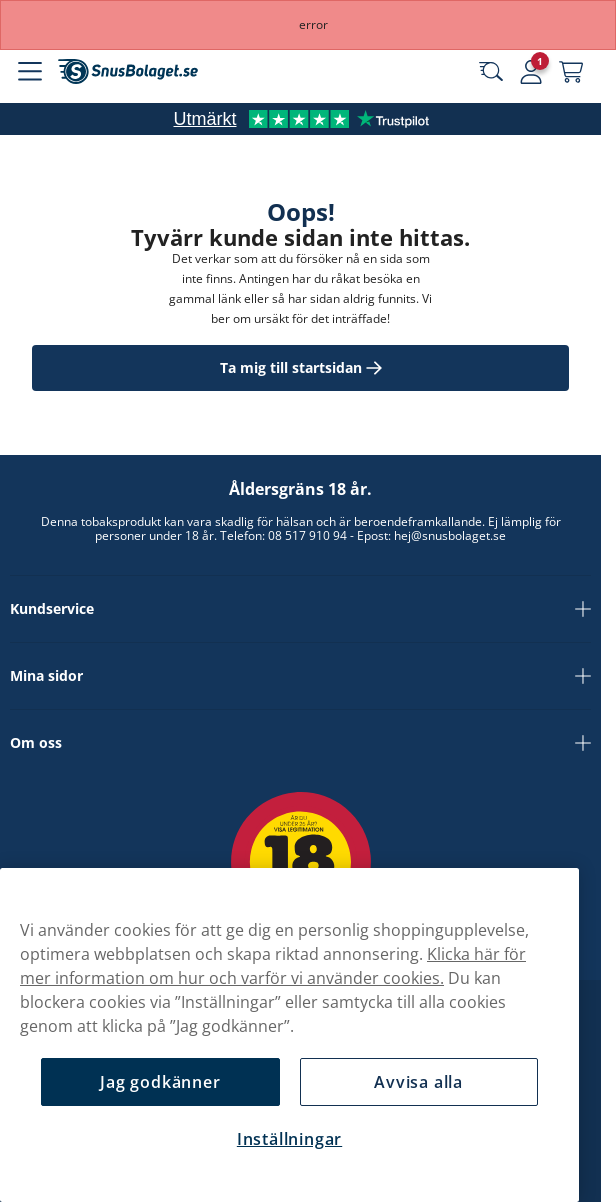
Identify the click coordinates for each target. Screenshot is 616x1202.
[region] (289, 1035)
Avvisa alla (418, 1082)
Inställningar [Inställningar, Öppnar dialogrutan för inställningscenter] (289, 1139)
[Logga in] (531, 72)
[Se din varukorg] (571, 72)
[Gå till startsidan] (128, 71)
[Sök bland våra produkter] (491, 72)
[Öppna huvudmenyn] (30, 72)
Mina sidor (300, 676)
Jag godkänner (160, 1082)
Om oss (300, 743)
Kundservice (300, 609)
